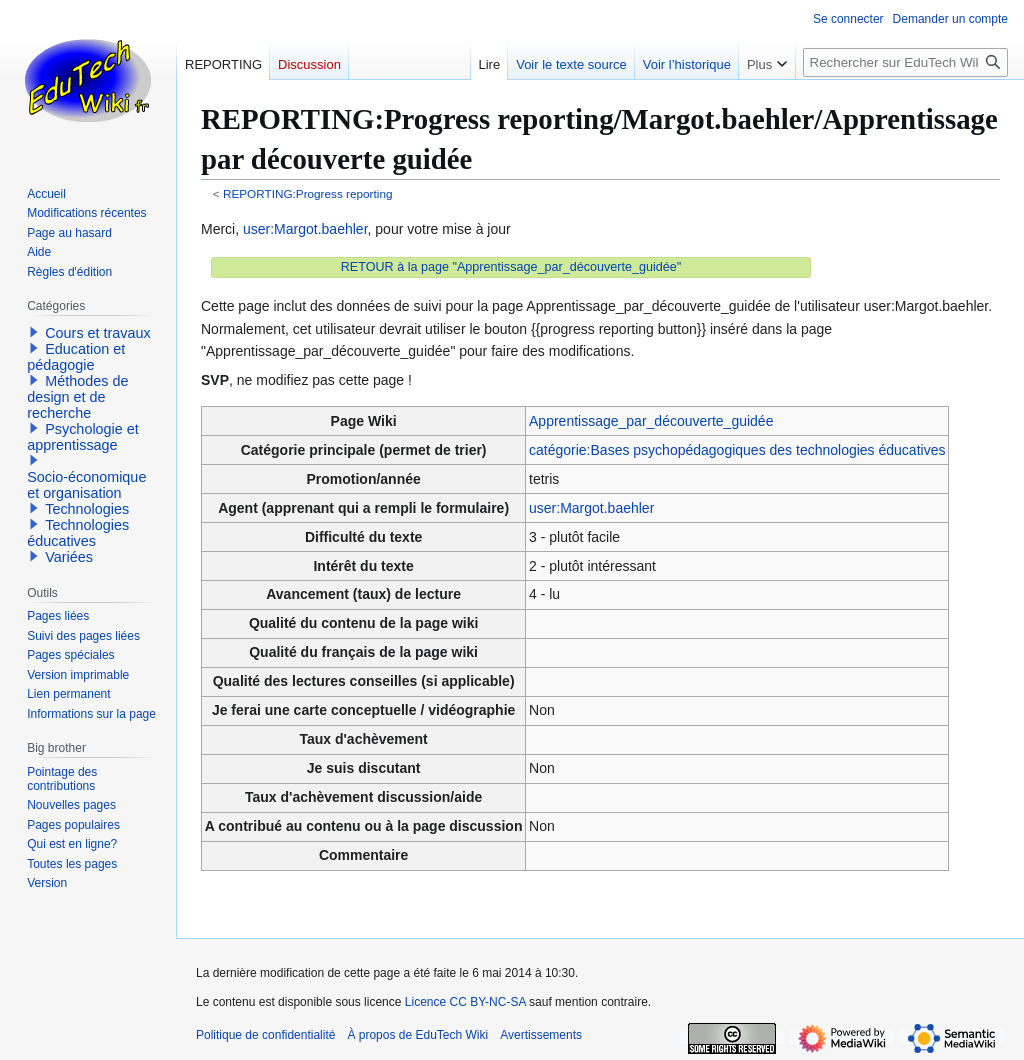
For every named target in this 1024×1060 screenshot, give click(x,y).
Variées (69, 557)
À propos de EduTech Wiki (417, 1035)
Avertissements (541, 1035)
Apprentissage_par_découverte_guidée (651, 421)
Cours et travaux (98, 333)
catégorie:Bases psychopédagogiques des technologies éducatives (737, 450)
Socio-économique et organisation (86, 485)
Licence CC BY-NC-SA (465, 1002)
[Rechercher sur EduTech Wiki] (905, 62)
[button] (34, 332)
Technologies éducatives (78, 533)
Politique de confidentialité (265, 1035)
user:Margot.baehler (305, 229)
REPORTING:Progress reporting (308, 193)
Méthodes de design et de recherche (77, 397)
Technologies (87, 509)
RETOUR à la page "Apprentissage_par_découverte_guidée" (511, 267)
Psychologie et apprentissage (83, 437)
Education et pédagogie (76, 357)
